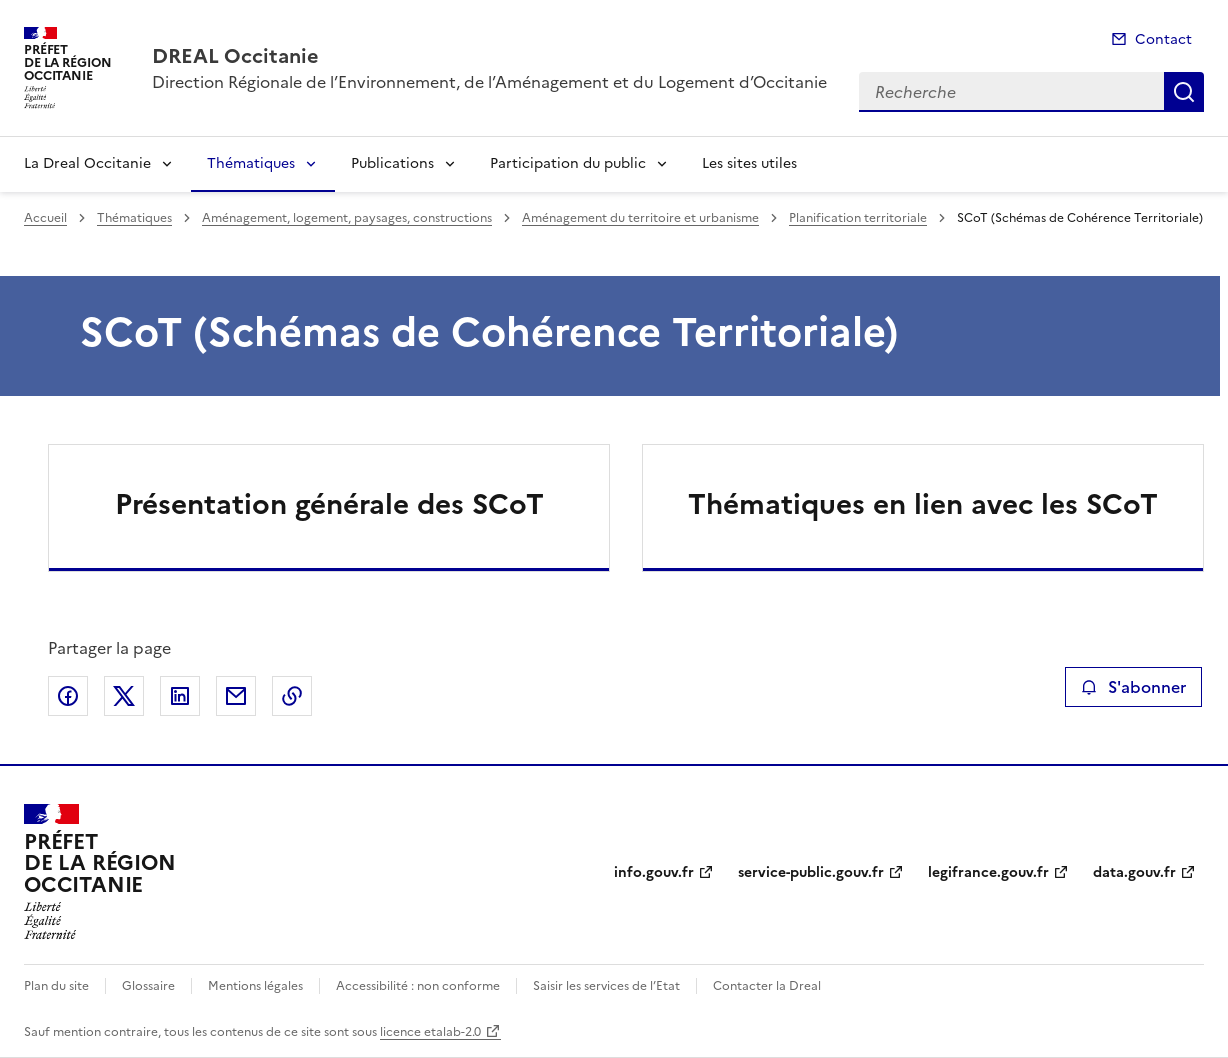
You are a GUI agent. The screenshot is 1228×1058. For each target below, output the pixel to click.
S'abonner (1133, 687)
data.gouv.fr (1134, 872)
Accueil (45, 218)
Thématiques (251, 163)
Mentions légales (255, 986)
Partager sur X (124, 696)
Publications (392, 163)
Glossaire (148, 986)
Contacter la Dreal (767, 986)
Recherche (1184, 92)
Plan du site (56, 986)
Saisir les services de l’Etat (606, 986)
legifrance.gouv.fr (988, 872)
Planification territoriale (858, 218)
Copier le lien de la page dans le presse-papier (292, 696)
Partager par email (236, 696)
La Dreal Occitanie (87, 163)
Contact (1163, 39)
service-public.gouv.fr (811, 872)
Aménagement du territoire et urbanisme (640, 218)
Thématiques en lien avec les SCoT (923, 504)
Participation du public (568, 163)
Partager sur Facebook (68, 696)
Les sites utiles (749, 163)
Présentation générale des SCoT (329, 504)
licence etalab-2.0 (430, 1032)
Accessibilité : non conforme (418, 986)
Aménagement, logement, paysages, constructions (347, 218)
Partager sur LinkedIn (180, 696)
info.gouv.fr (654, 872)
